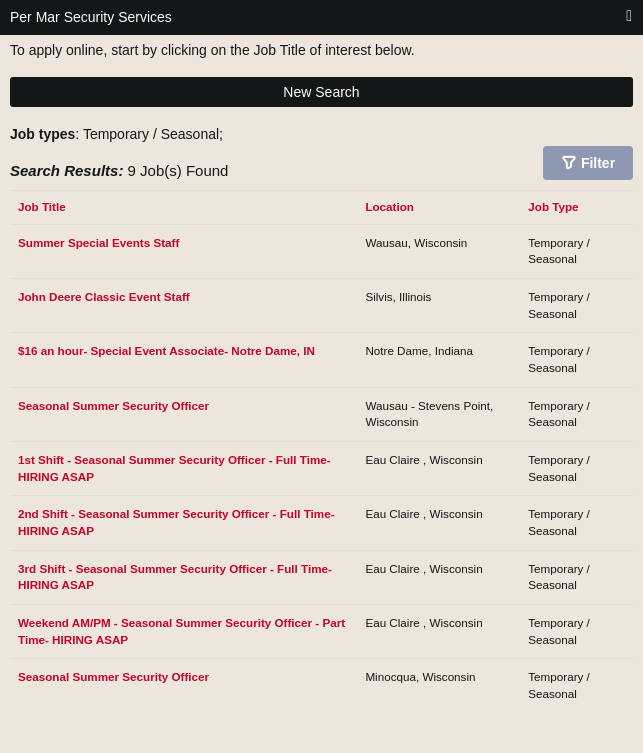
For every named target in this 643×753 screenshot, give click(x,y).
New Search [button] (321, 92)
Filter (598, 163)
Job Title (42, 206)
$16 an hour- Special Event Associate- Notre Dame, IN (166, 350)
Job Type (553, 206)
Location (389, 206)
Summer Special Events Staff (98, 242)
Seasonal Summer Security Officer (113, 405)
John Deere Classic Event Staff (104, 296)
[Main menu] (629, 16)
